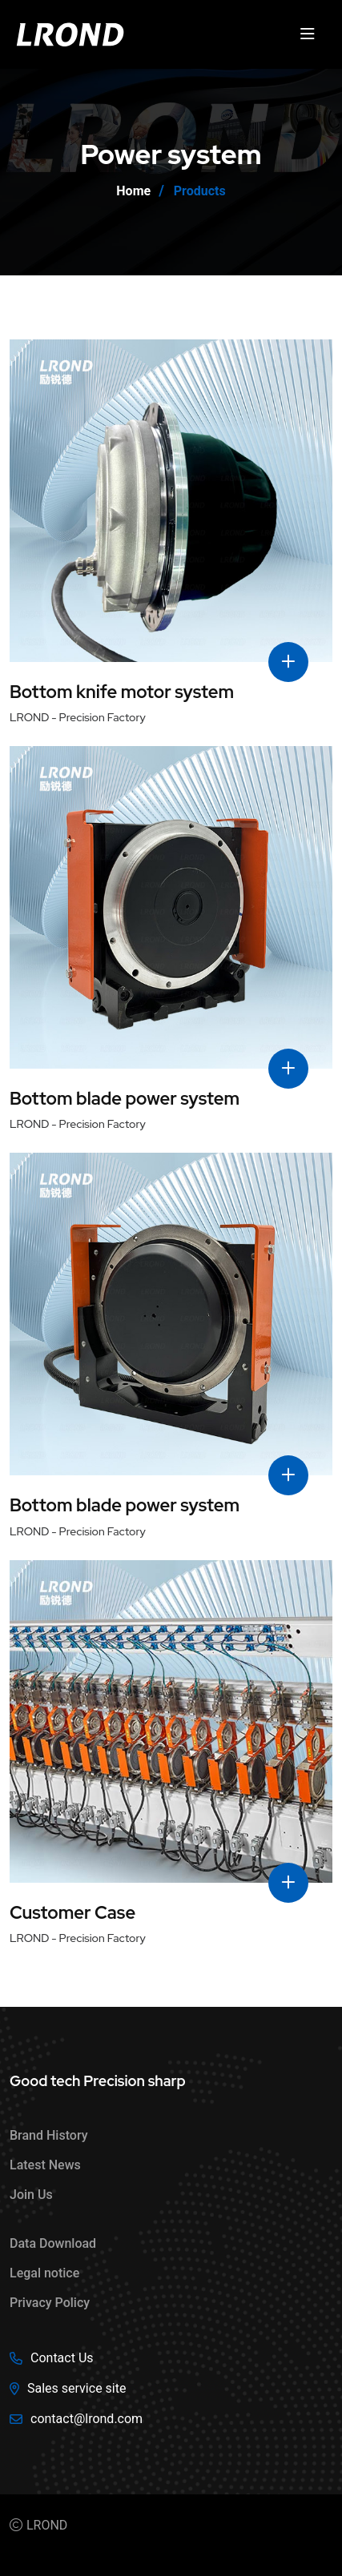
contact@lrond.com (86, 2418)
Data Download (53, 2243)
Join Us (31, 2194)
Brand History (49, 2135)
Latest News (45, 2165)
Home (133, 191)
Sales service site (76, 2388)
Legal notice (44, 2273)
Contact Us (62, 2357)
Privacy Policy (50, 2302)
